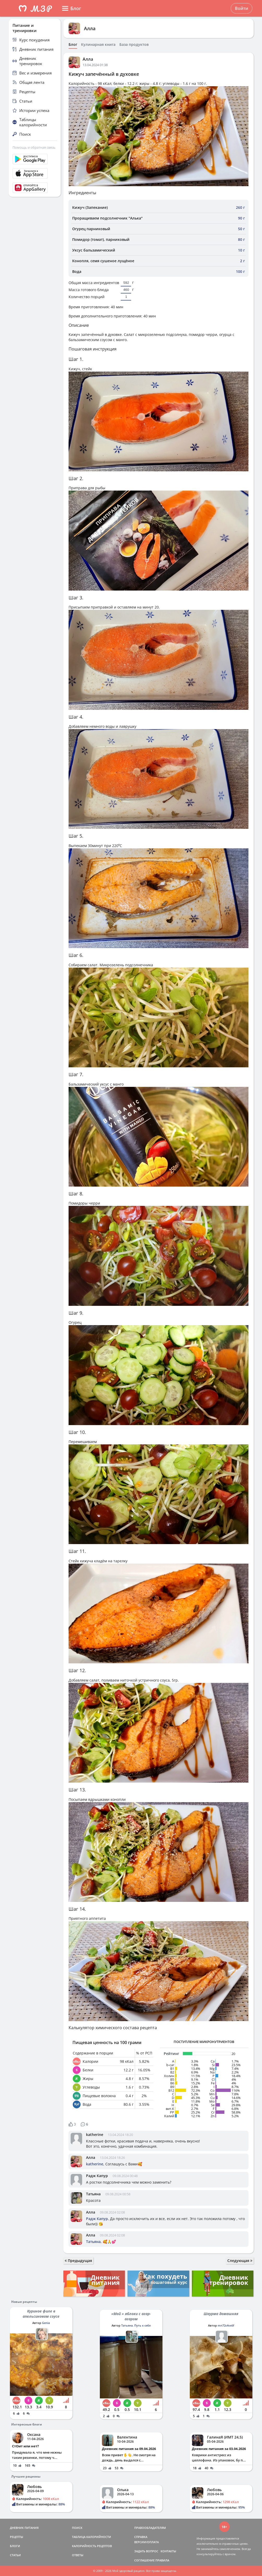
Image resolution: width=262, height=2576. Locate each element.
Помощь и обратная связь (34, 147)
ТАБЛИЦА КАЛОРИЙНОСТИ (91, 2537)
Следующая (239, 2260)
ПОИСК (77, 2528)
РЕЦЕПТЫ (16, 2537)
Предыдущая (78, 2260)
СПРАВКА (140, 2537)
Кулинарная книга (98, 44)
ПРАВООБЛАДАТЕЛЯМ (150, 2528)
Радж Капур (97, 2175)
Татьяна (93, 2193)
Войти (241, 8)
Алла (89, 28)
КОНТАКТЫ (168, 2551)
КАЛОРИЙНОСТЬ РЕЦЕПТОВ (92, 2546)
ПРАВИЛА (162, 2560)
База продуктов (134, 44)
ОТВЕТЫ (77, 2555)
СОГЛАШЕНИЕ (144, 2560)
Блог (73, 44)
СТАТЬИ (15, 2555)
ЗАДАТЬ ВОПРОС (146, 2551)
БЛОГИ (15, 2546)
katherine (94, 2134)
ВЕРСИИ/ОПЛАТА (146, 2542)
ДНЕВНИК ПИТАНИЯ (24, 2528)
